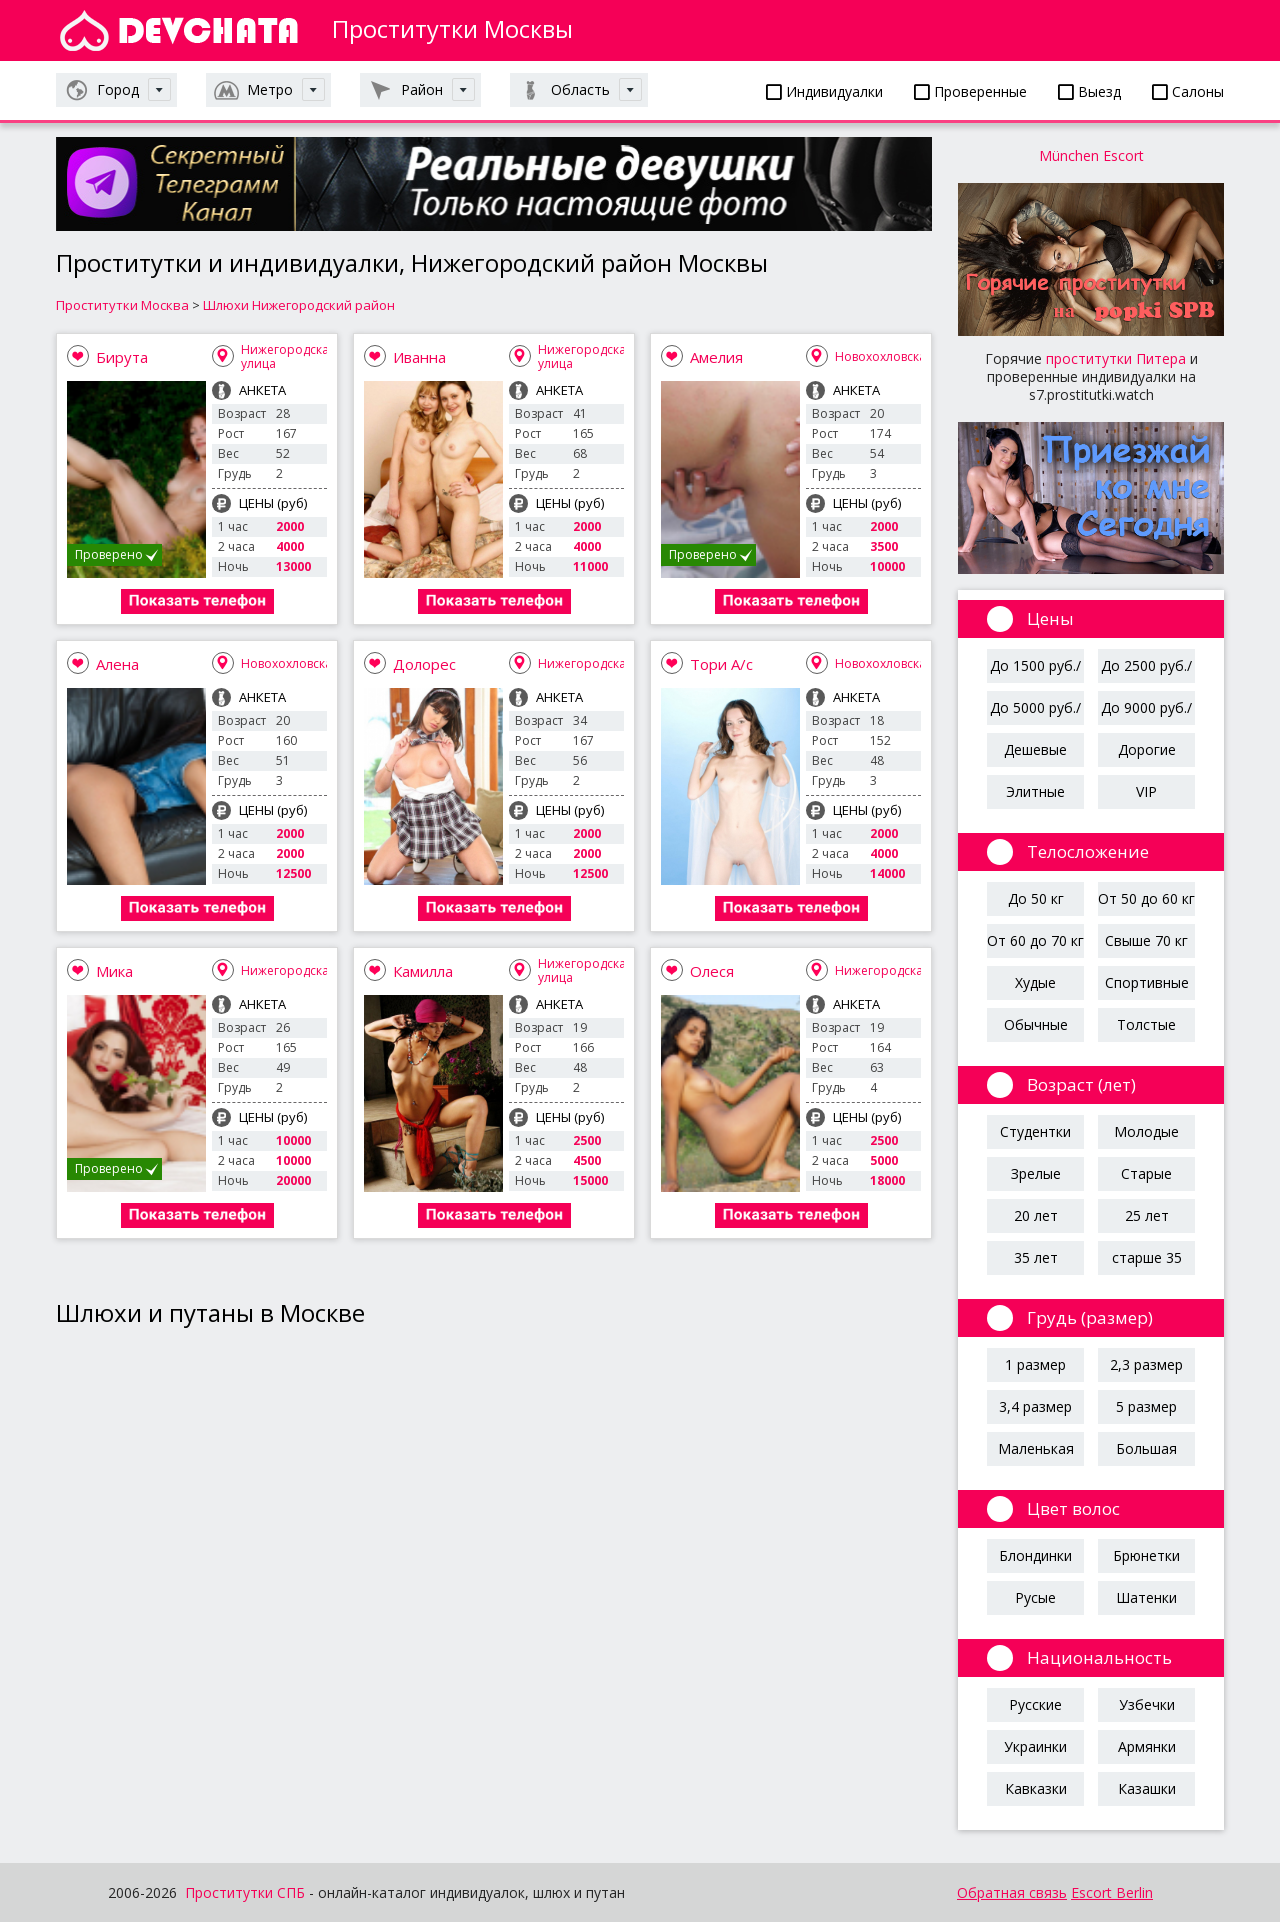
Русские (1035, 1704)
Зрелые (1036, 1173)
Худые (1035, 982)
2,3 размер (1146, 1364)
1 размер (1035, 1364)
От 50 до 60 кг (1146, 898)
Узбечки (1147, 1704)
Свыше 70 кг (1146, 940)
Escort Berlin (1112, 1892)
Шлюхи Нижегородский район (299, 305)
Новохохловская (884, 356)
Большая (1146, 1448)
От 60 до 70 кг (1035, 940)
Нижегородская (585, 663)
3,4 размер (1035, 1406)
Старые (1146, 1173)
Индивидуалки (824, 91)
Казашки (1147, 1788)
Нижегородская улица (288, 356)
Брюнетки (1146, 1555)
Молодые (1146, 1131)
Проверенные (970, 91)
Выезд (1089, 91)
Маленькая (1036, 1448)
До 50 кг (1036, 898)
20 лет (1036, 1215)
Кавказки (1036, 1788)
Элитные (1035, 791)
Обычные (1036, 1024)
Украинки (1035, 1746)
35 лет (1036, 1257)
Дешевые (1035, 749)
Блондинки (1035, 1555)
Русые (1035, 1597)
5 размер (1146, 1406)
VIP (1146, 791)
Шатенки (1146, 1597)
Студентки (1035, 1131)
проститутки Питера (1116, 358)
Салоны (1188, 91)
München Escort (1091, 155)
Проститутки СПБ (245, 1892)
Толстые (1146, 1024)
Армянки (1147, 1746)
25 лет (1147, 1215)
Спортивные (1147, 982)
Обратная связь (1012, 1892)
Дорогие (1147, 749)
